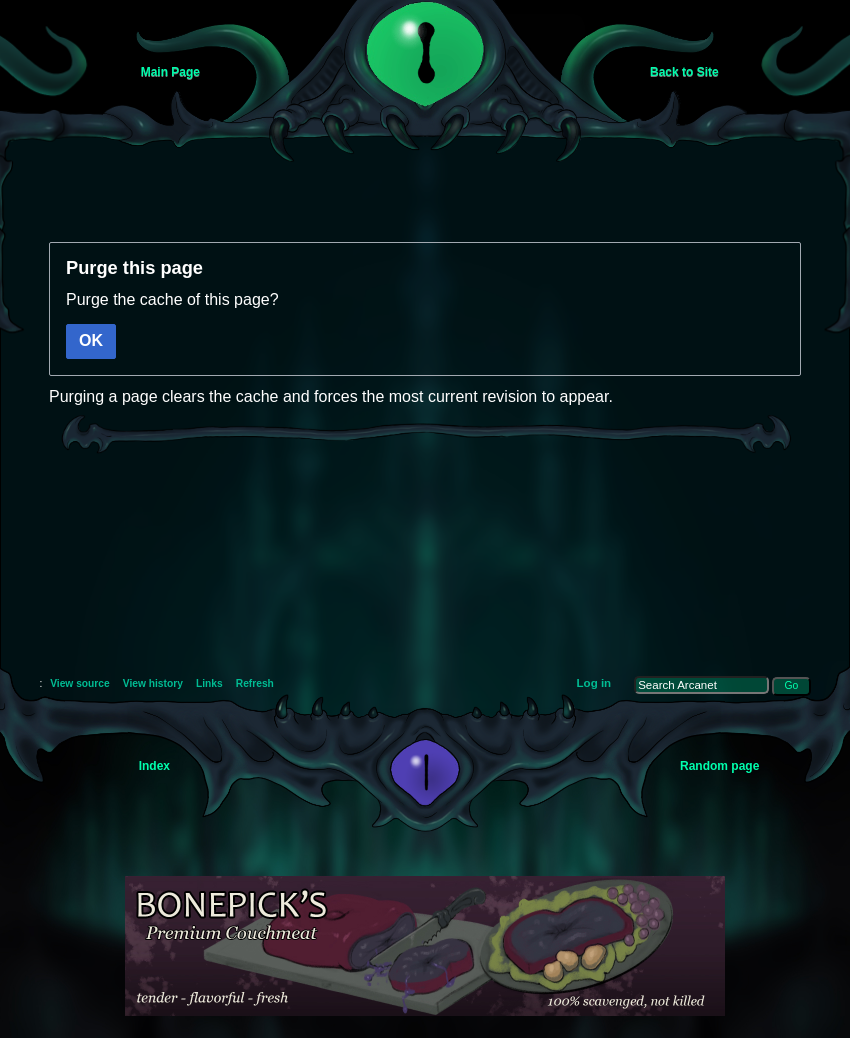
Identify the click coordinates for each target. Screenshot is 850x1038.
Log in (594, 683)
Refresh (255, 683)
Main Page (170, 72)
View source (80, 683)
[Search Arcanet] (701, 685)
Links (209, 683)
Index (154, 766)
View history (153, 683)
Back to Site (684, 72)
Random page (719, 766)
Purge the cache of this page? (172, 299)
